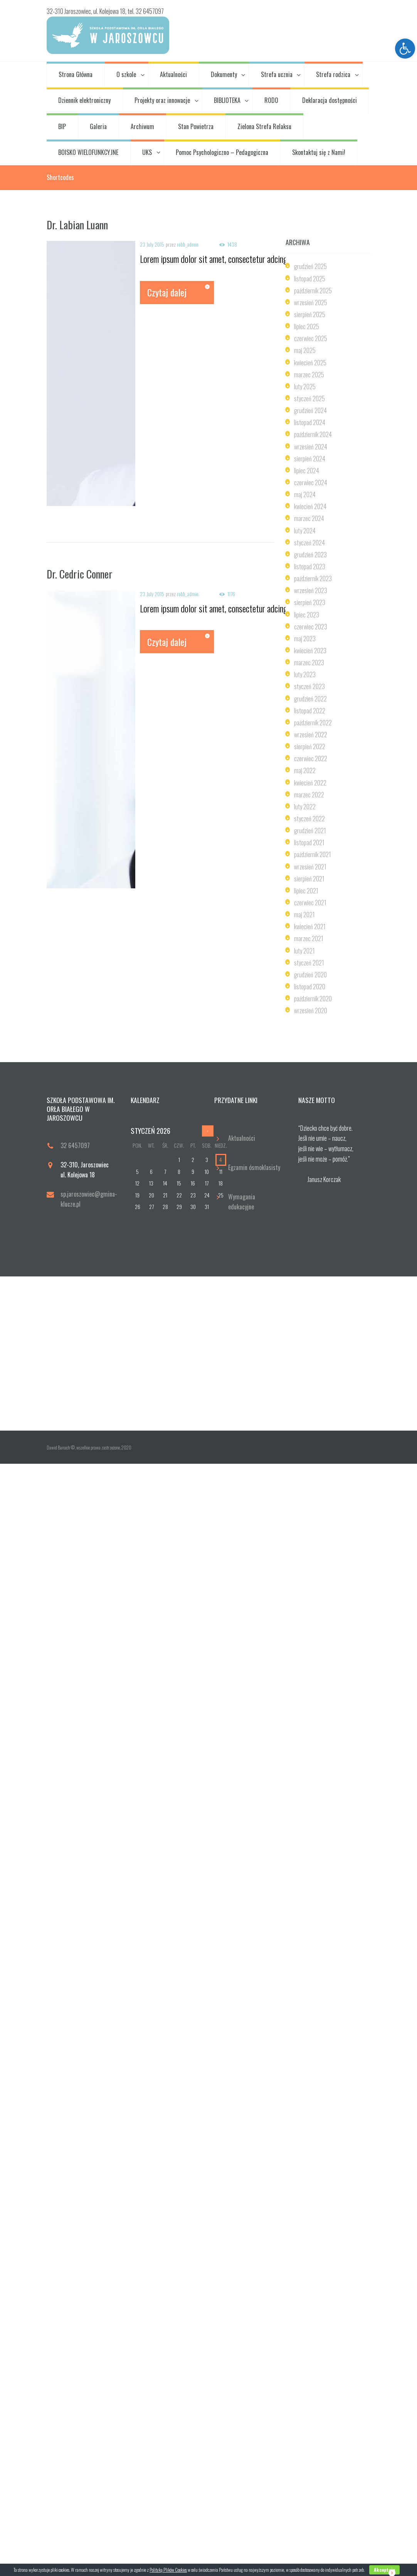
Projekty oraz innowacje (162, 100)
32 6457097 (75, 1145)
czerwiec (310, 338)
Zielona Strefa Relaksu (264, 126)
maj (305, 350)
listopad (309, 278)
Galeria (98, 126)
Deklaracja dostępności (329, 100)
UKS (147, 152)
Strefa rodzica (333, 74)
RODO (271, 100)
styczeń (309, 398)
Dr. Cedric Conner (80, 574)
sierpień (309, 314)
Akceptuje (384, 2569)
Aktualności (173, 74)
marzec (309, 374)
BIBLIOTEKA (227, 100)
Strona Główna (75, 74)
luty (305, 386)
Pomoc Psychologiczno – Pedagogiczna (222, 152)
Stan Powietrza (196, 126)
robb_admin (187, 244)
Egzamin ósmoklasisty (254, 1167)
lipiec (306, 326)
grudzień (310, 266)
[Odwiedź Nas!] (208, 1353)
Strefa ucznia (277, 74)
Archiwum (142, 126)
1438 (232, 244)
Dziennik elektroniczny (84, 100)
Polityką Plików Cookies (168, 2569)
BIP (62, 126)
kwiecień (310, 362)
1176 (231, 594)
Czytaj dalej (167, 292)
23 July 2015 (152, 244)
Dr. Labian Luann (77, 224)
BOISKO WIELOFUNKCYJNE (88, 152)
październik (313, 290)
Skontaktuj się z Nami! (318, 152)
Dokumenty (224, 74)
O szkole (126, 74)
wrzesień (310, 302)
